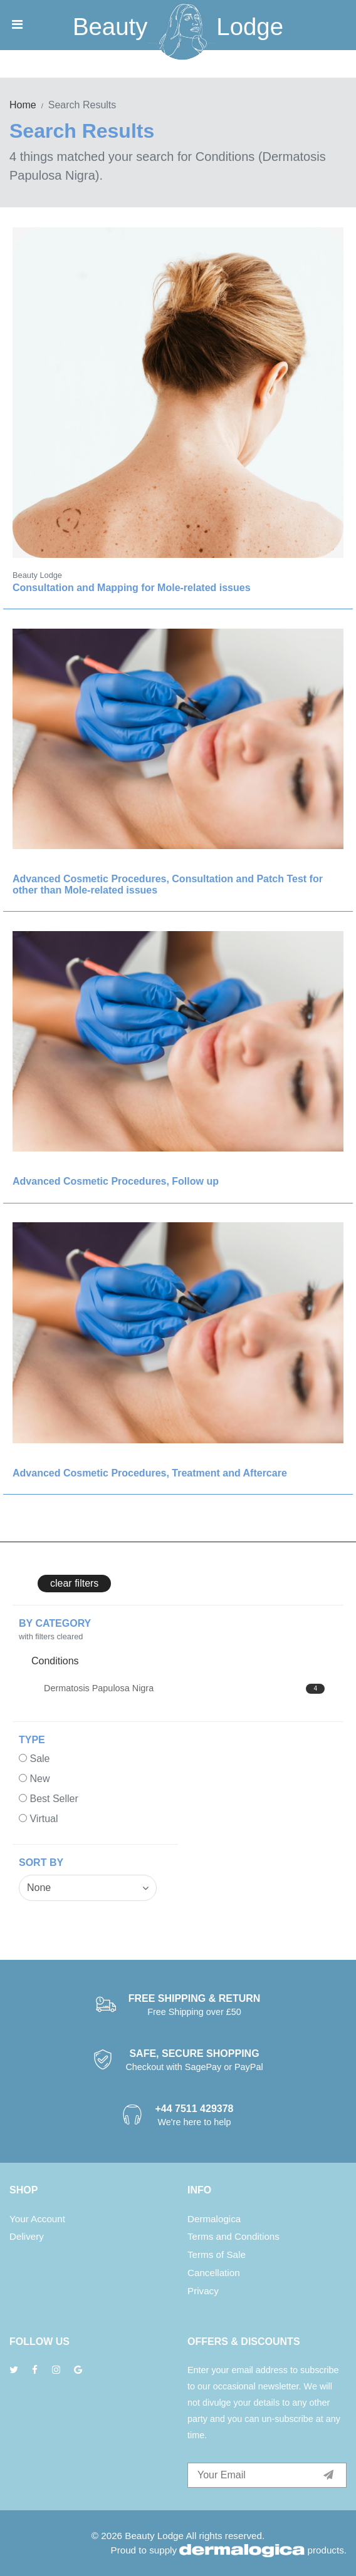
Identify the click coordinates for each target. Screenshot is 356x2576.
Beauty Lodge (154, 2535)
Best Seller (53, 1798)
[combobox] (88, 1888)
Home (22, 105)
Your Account (37, 2218)
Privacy (203, 2290)
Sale (39, 1758)
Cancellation (213, 2272)
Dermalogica (214, 2218)
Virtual (43, 1818)
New (39, 1778)
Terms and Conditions (233, 2236)
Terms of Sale (216, 2254)
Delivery (26, 2236)
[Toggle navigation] (17, 24)
